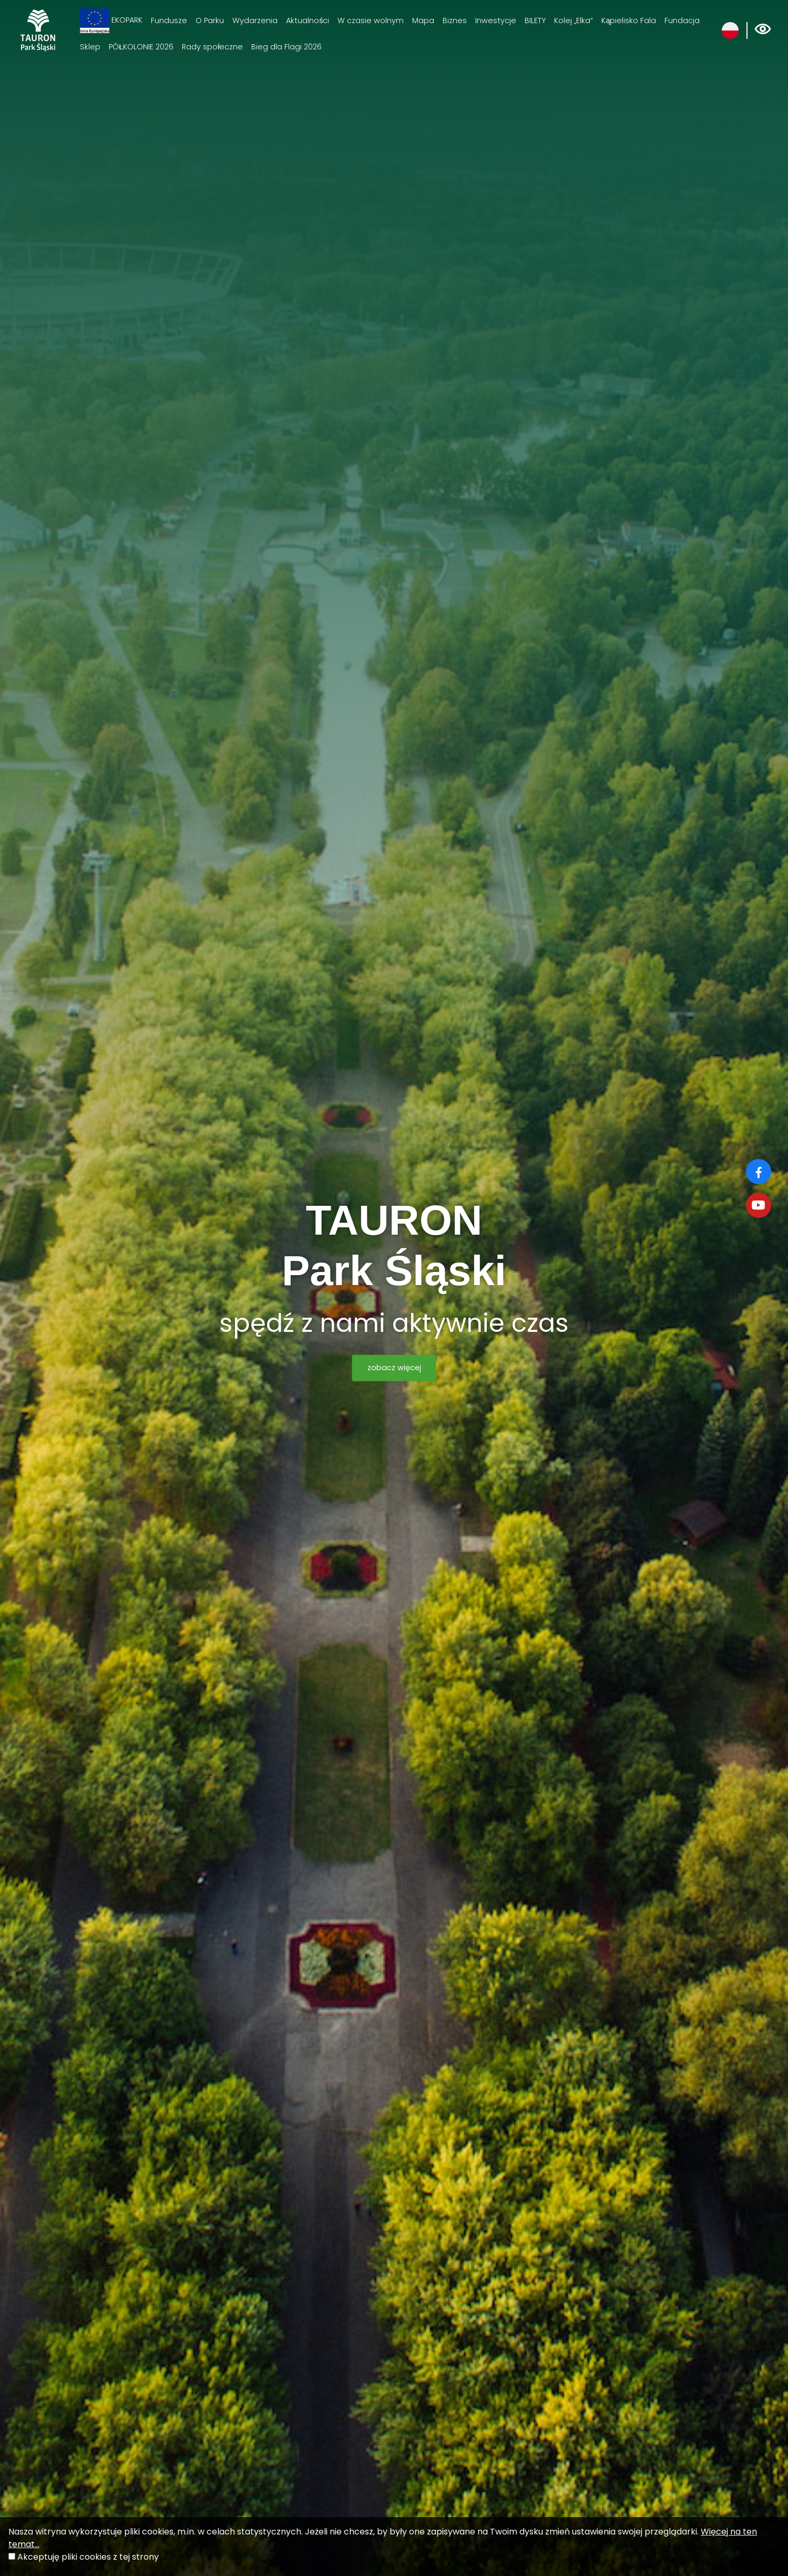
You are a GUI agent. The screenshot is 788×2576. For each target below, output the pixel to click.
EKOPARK (111, 20)
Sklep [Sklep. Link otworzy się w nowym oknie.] (90, 47)
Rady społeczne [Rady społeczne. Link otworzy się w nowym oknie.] (212, 47)
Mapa (423, 20)
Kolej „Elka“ (573, 20)
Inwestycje (495, 20)
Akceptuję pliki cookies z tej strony (88, 2557)
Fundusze (169, 20)
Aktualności (307, 20)
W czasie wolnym (370, 20)
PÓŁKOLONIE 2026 (141, 47)
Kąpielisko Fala (628, 20)
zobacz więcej (394, 1367)
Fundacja (682, 20)
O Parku (210, 20)
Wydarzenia (255, 20)
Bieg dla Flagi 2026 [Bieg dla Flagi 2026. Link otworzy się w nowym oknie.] (286, 47)
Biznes (455, 20)
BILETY (535, 20)
